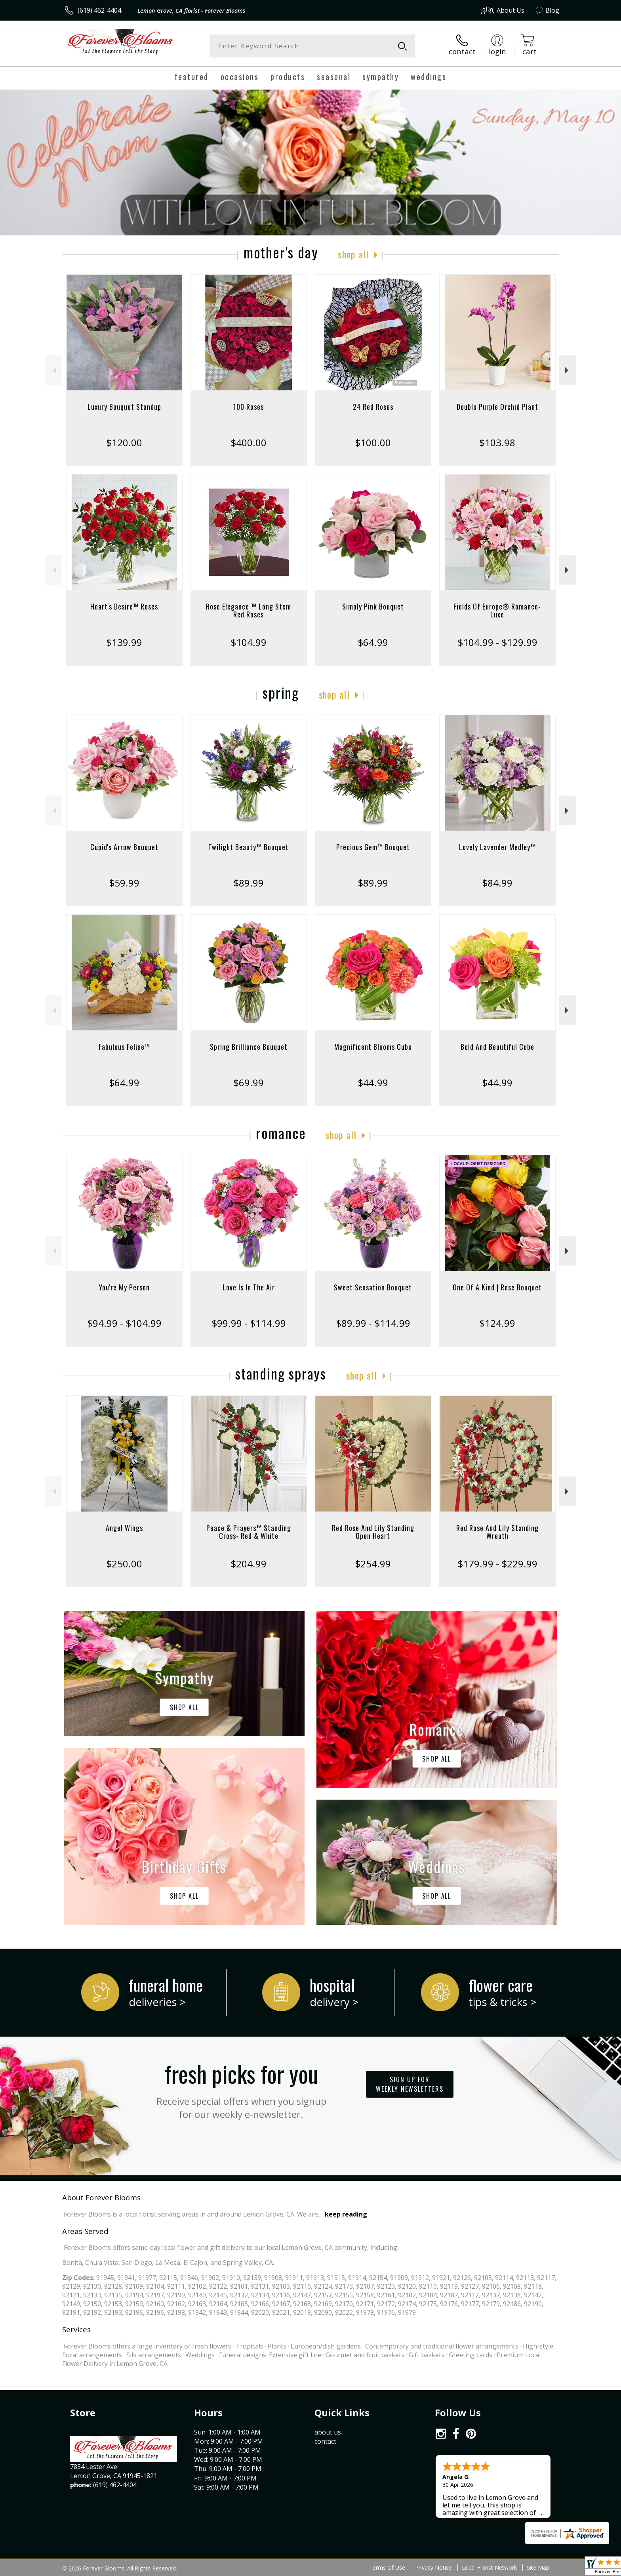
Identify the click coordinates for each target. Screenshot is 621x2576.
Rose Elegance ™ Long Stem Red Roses (248, 610)
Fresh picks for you (241, 2088)
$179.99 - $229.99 (497, 1563)
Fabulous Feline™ (124, 1046)
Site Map (538, 2567)
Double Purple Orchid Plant (497, 406)
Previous (53, 370)
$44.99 (373, 1082)
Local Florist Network (489, 2567)
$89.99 (248, 882)
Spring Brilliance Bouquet (249, 1046)
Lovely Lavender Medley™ (497, 847)
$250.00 (124, 1563)
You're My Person (124, 1287)
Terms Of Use (387, 2567)
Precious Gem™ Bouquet (373, 847)
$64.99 (373, 642)
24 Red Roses (373, 406)
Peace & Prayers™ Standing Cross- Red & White (248, 1532)
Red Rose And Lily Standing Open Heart (373, 1532)
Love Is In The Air (249, 1287)
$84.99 (497, 882)
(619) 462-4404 (99, 10)
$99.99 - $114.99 (248, 1323)
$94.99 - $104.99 (124, 1323)
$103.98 (497, 442)
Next (567, 370)
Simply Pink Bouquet (373, 606)
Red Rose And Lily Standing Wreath (497, 1532)
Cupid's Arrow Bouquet (124, 847)
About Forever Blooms (101, 2197)
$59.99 (124, 882)
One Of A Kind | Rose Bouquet (497, 1287)
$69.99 (248, 1082)
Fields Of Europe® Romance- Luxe (497, 610)
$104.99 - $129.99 (497, 642)
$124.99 (497, 1323)
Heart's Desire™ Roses (124, 606)
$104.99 (248, 642)
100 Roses (248, 406)
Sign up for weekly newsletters (410, 2084)
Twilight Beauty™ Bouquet (248, 847)
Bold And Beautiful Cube (497, 1046)
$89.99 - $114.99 (373, 1323)
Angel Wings (124, 1528)
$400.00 (248, 442)
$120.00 (124, 442)
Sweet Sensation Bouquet (373, 1287)
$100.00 (373, 442)
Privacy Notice (433, 2567)
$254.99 (373, 1563)
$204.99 (248, 1563)
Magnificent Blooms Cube (373, 1046)
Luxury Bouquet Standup (124, 406)
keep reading (346, 2214)
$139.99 (124, 642)
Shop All (353, 254)
